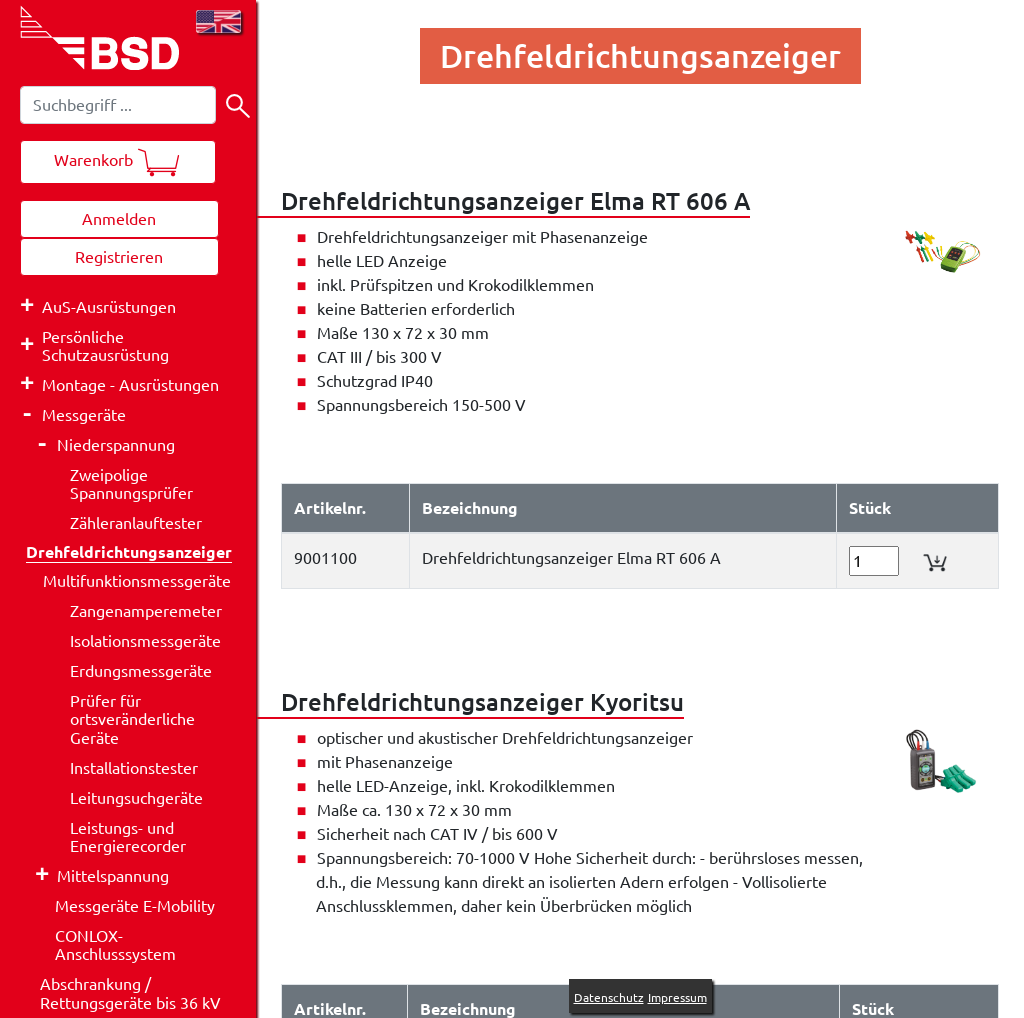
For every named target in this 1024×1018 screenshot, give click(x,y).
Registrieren (119, 257)
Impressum (677, 997)
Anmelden (119, 219)
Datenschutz (609, 997)
